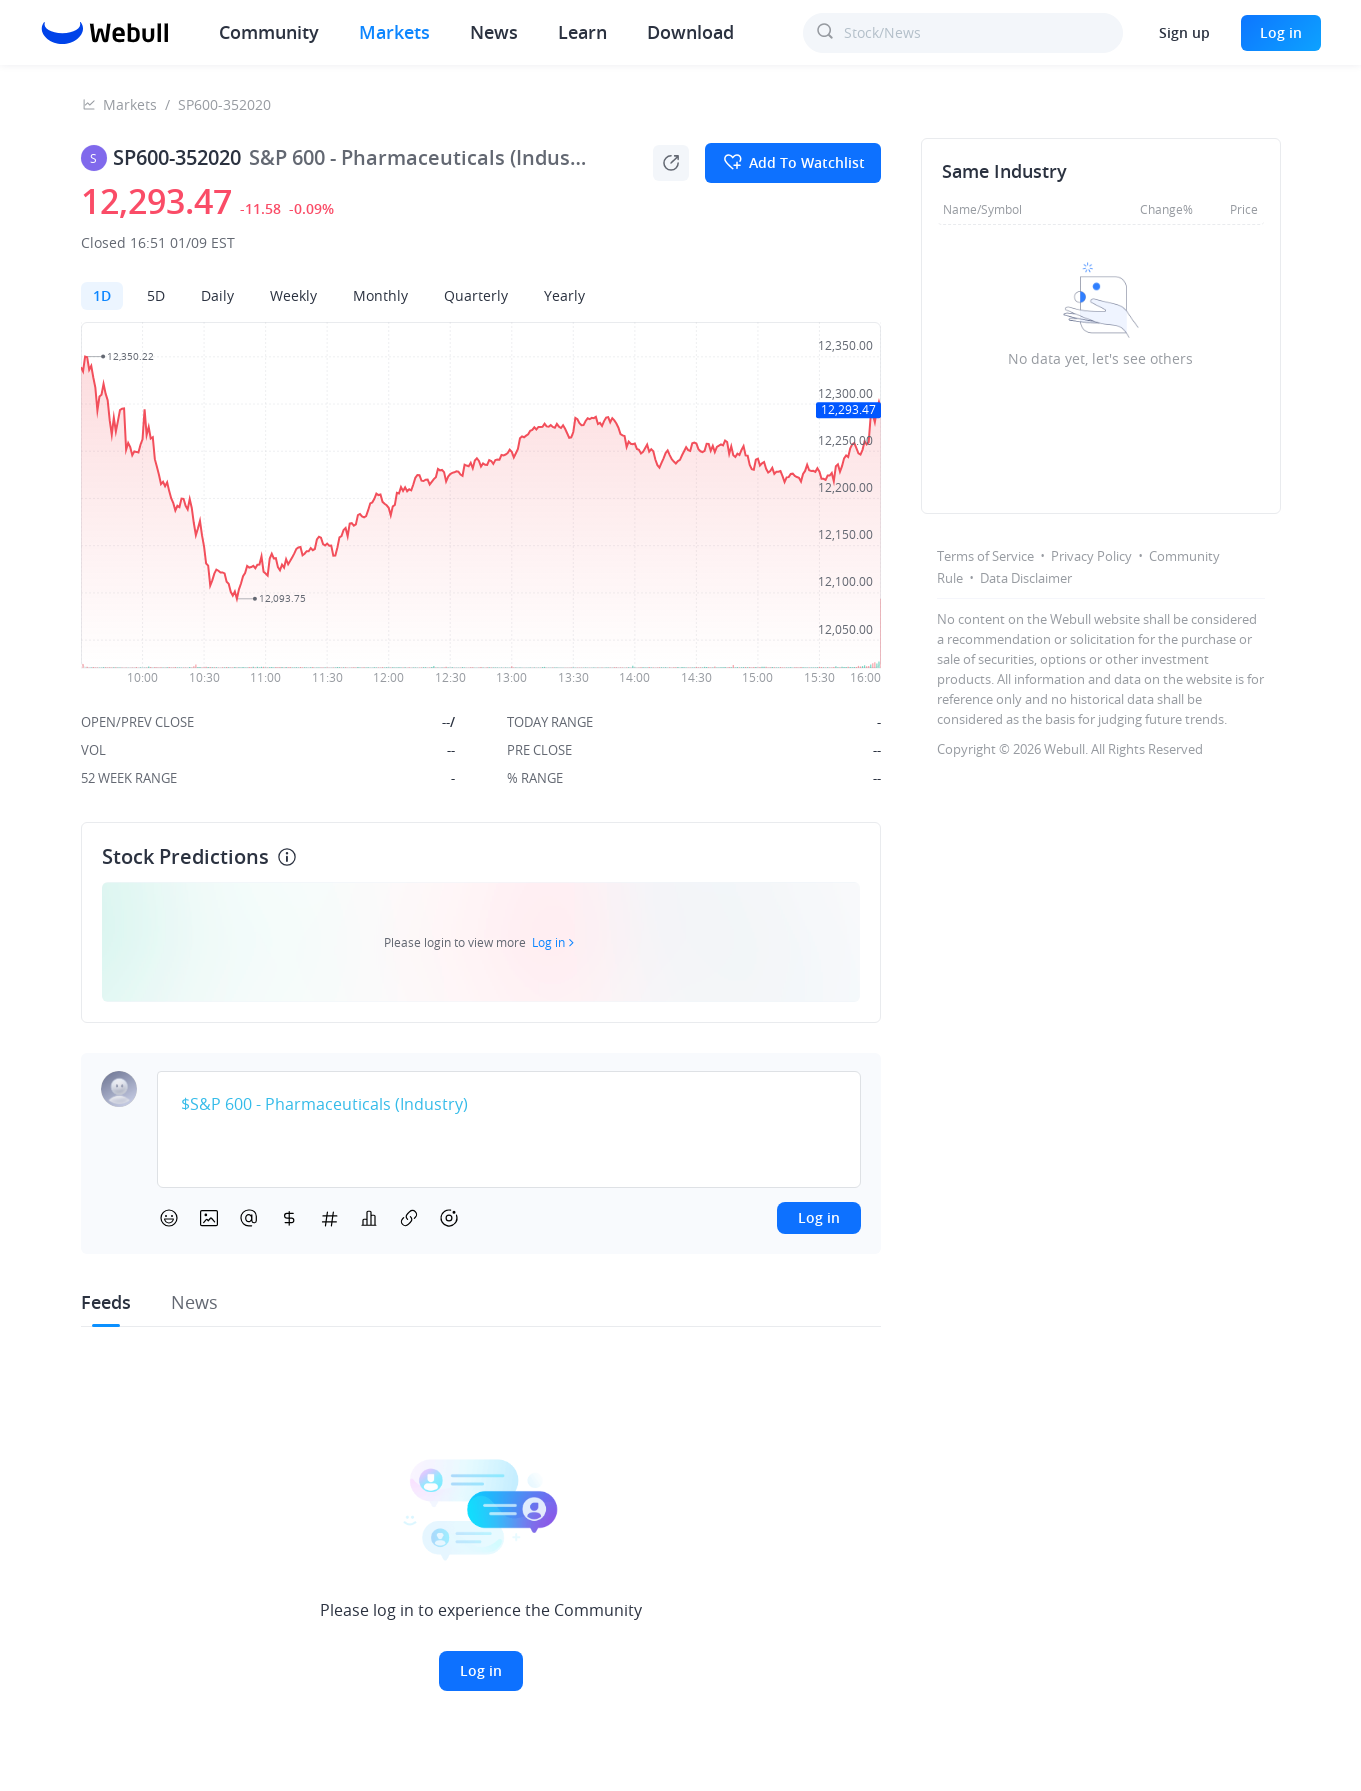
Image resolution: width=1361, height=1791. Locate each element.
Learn (582, 32)
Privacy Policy (1091, 556)
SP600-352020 (224, 104)
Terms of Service (985, 556)
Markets (394, 32)
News (494, 32)
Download (690, 32)
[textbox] (509, 1105)
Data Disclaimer (1026, 578)
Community (269, 32)
